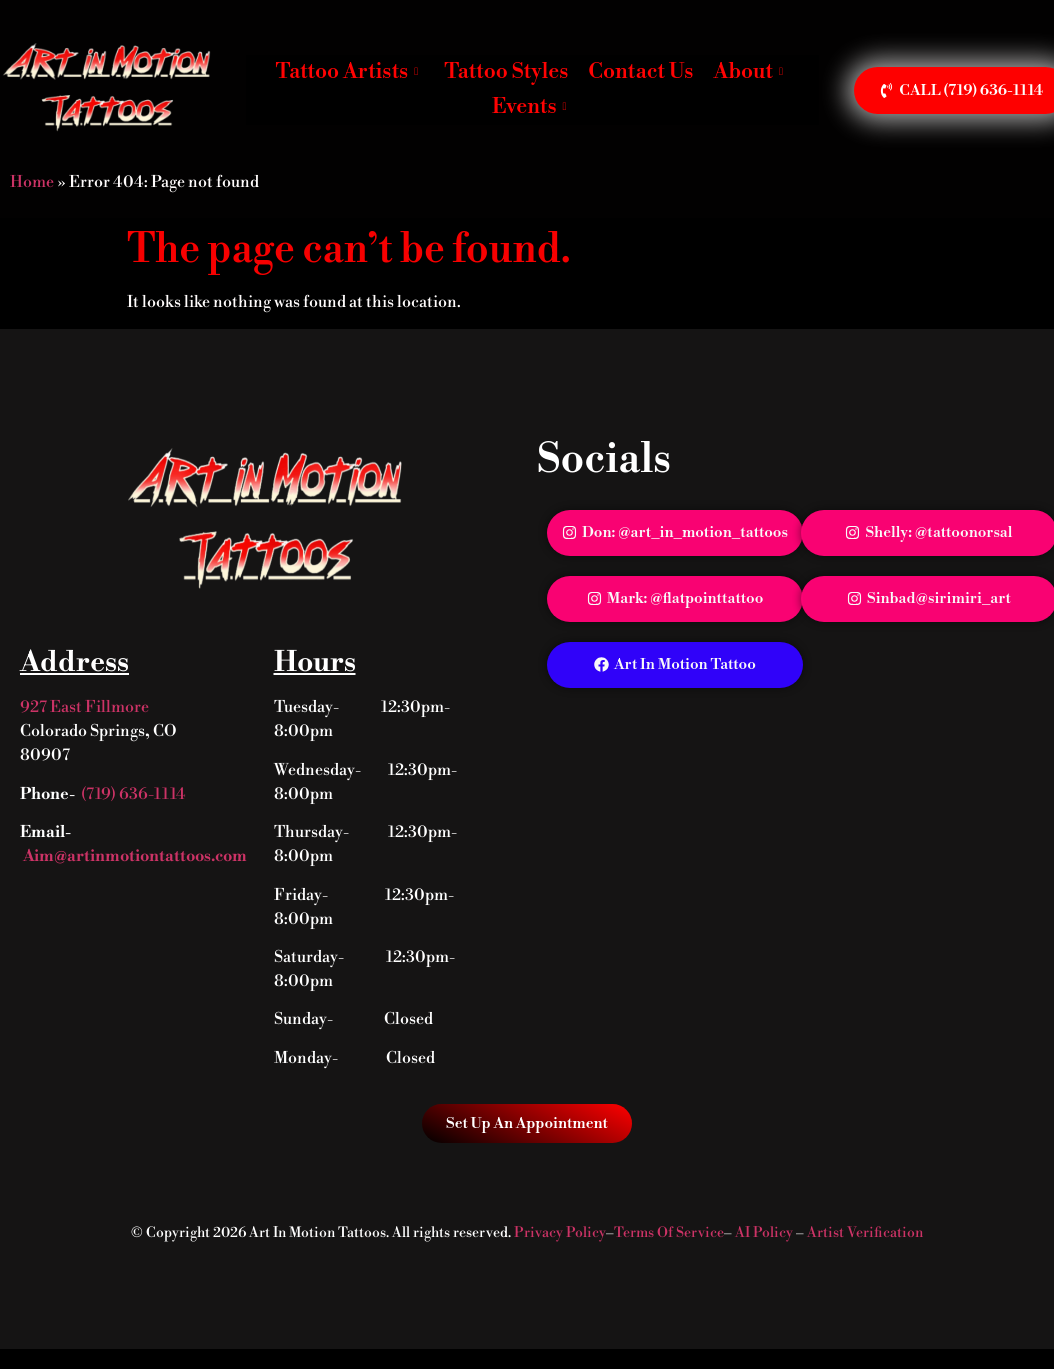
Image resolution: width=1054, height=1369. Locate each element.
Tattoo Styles (506, 72)
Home (32, 182)
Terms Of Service (669, 1233)
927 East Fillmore (84, 707)
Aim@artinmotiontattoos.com (133, 856)
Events (529, 107)
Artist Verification (865, 1233)
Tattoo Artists (347, 72)
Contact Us (640, 72)
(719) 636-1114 (133, 794)
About (748, 72)
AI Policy (764, 1233)
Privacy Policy (560, 1233)
